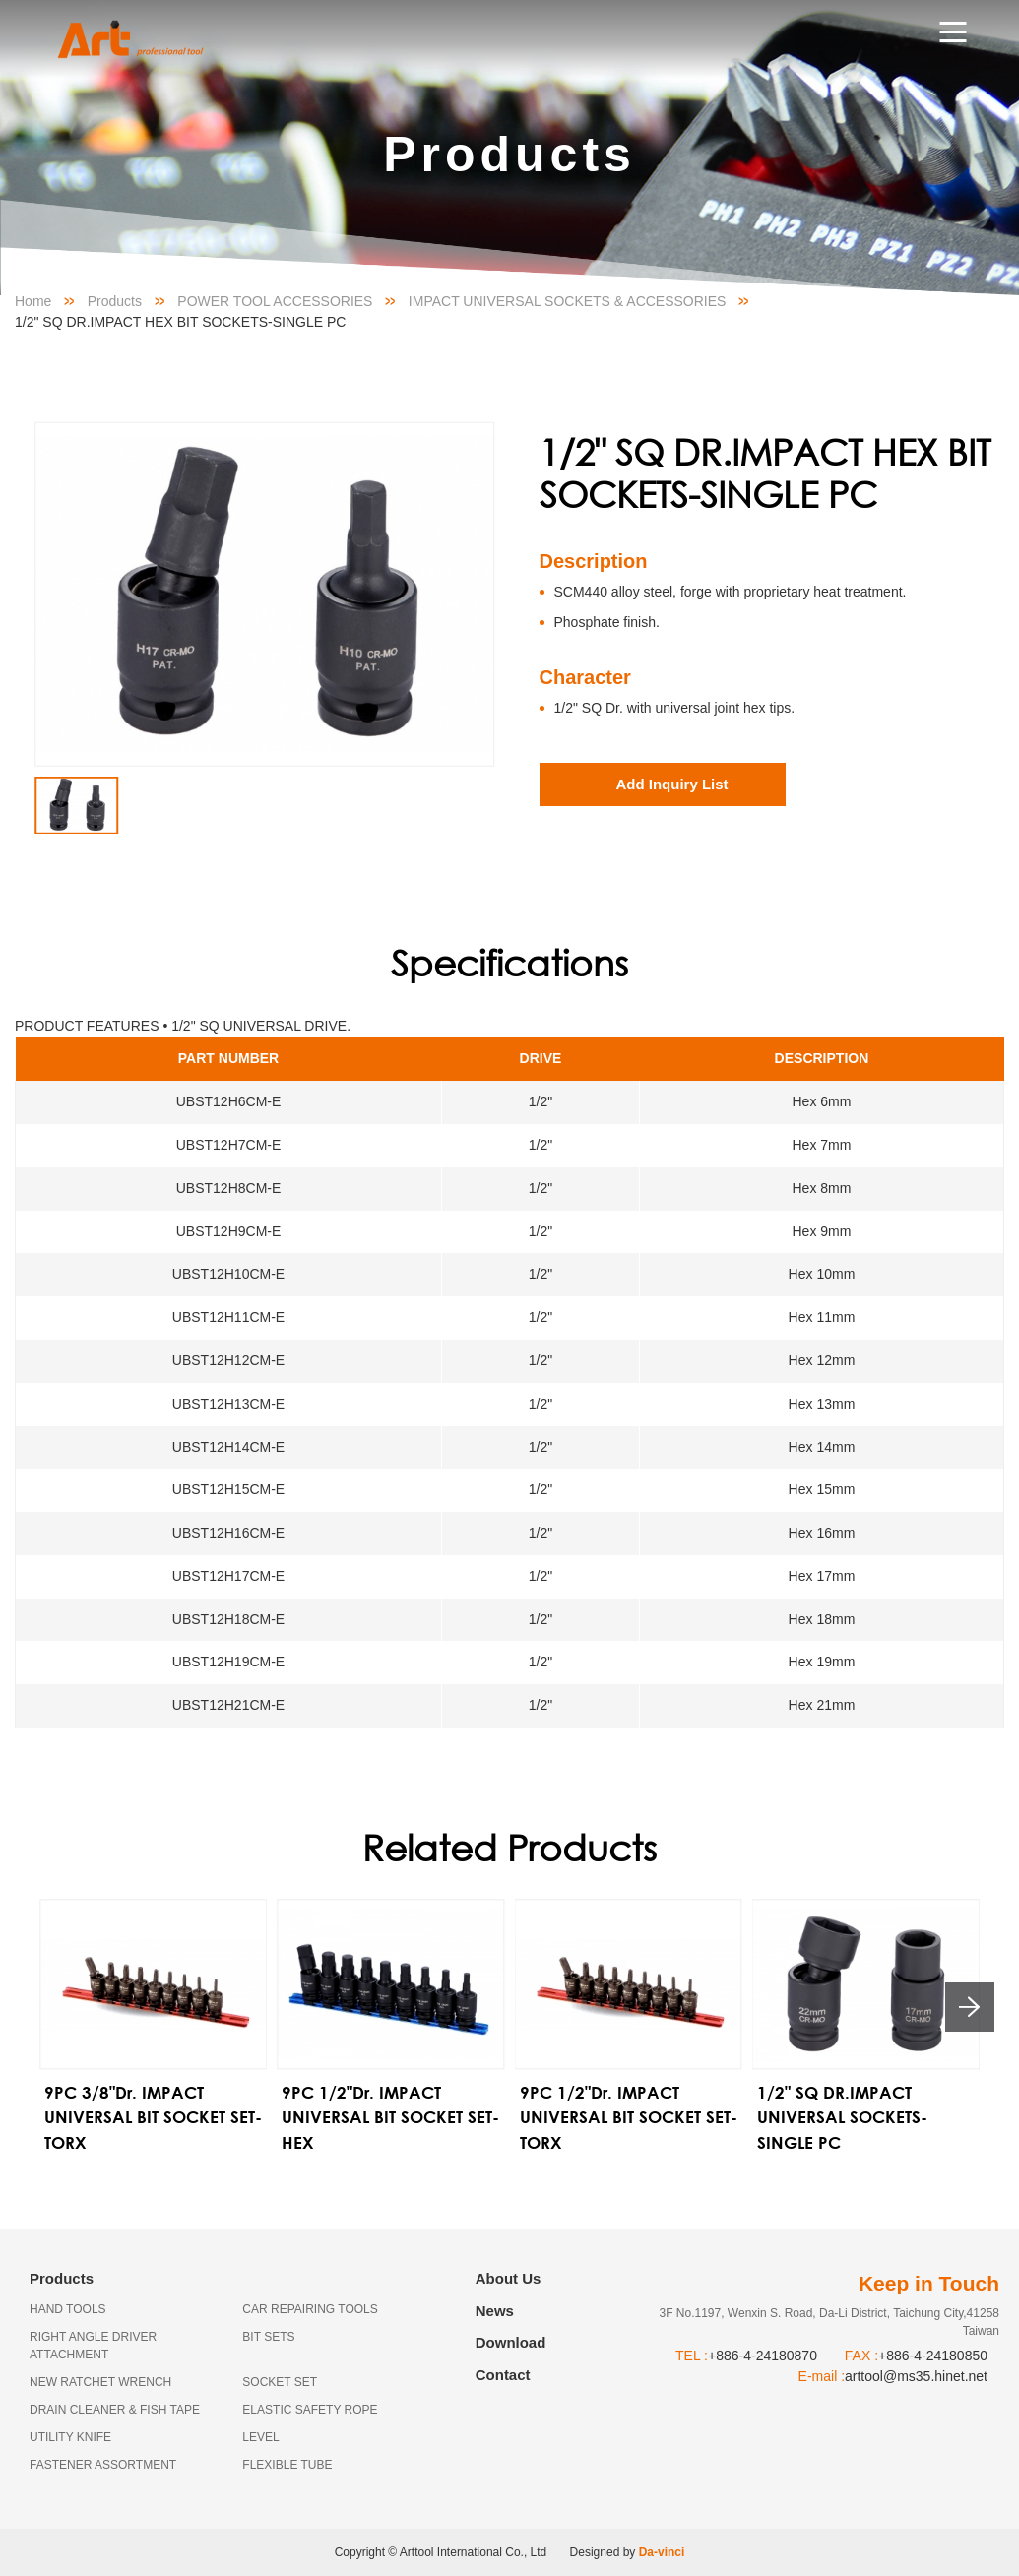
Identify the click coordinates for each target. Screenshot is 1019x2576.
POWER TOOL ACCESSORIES (274, 301)
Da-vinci (662, 2552)
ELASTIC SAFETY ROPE (309, 2410)
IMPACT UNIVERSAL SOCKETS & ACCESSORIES (568, 301)
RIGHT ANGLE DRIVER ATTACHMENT (93, 2345)
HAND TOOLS (68, 2309)
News (495, 2310)
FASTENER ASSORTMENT (103, 2465)
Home (33, 301)
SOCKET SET (279, 2382)
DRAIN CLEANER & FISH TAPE (115, 2410)
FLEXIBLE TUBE (287, 2465)
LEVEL (260, 2437)
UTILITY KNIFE (70, 2437)
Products (115, 301)
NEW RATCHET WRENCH (100, 2382)
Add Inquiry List (671, 784)
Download (511, 2342)
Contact (503, 2374)
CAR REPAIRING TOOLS (309, 2309)
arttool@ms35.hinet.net (916, 2376)
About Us (508, 2278)
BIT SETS (268, 2337)
